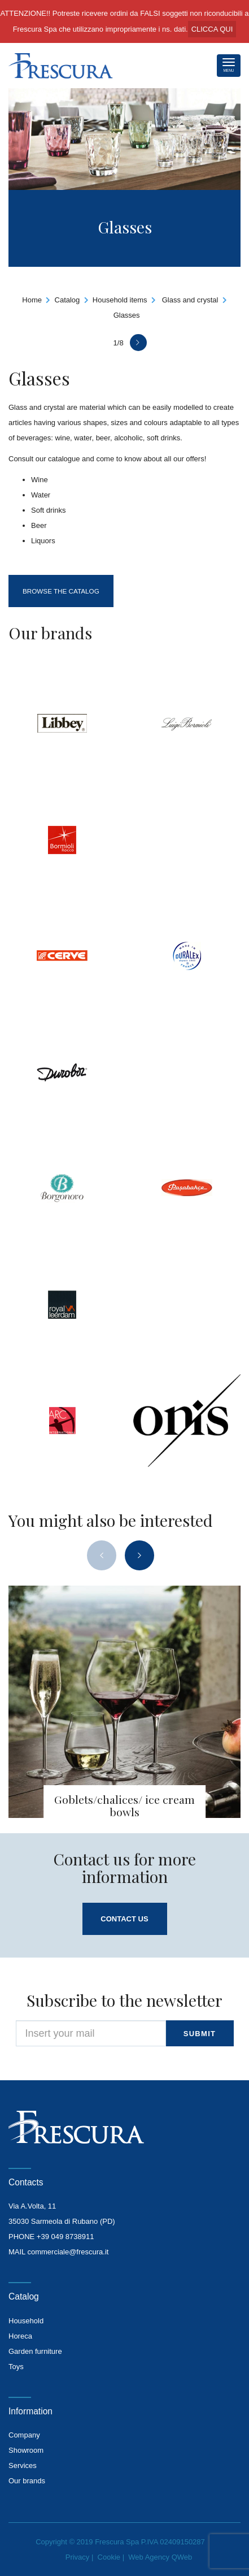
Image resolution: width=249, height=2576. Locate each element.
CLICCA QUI (212, 29)
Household (25, 2321)
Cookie (109, 2557)
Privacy (77, 2557)
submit (200, 2033)
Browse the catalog (61, 591)
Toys (16, 2366)
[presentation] (101, 1555)
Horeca (20, 2336)
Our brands (26, 2481)
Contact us (124, 1919)
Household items (120, 300)
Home (32, 300)
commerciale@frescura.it (67, 2252)
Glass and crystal (190, 300)
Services (22, 2465)
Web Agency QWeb (160, 2557)
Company (24, 2435)
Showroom (25, 2450)
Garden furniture (35, 2351)
